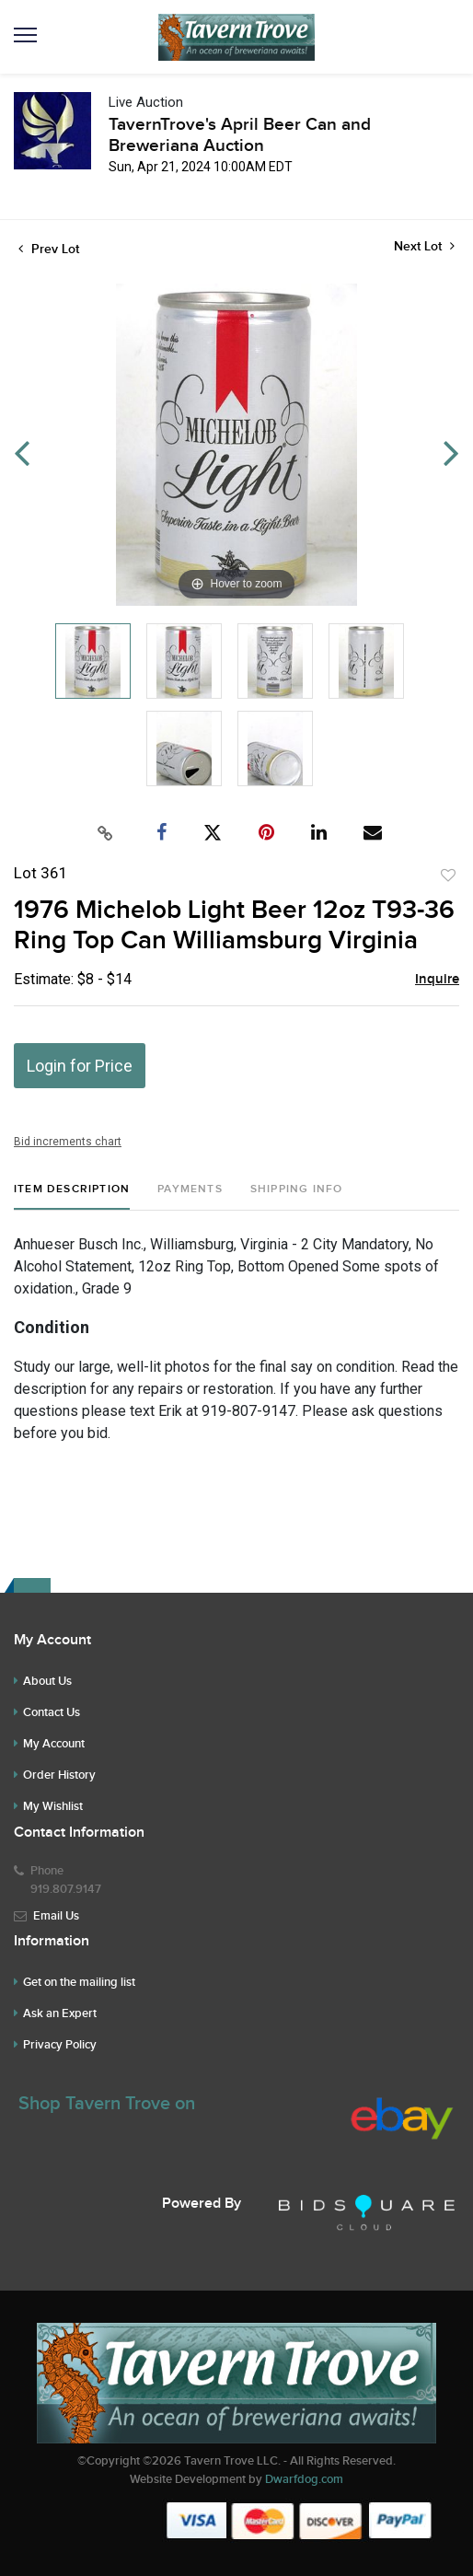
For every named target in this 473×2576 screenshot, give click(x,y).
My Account (54, 1743)
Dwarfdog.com (304, 2479)
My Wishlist (53, 1806)
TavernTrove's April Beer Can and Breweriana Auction (240, 135)
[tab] (72, 1196)
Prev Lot (48, 249)
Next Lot (424, 246)
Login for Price (80, 1065)
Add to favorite (448, 875)
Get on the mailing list (79, 1982)
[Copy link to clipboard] (106, 833)
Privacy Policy (60, 2044)
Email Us (56, 1916)
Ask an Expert (60, 2013)
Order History (59, 1775)
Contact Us (51, 1712)
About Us (47, 1681)
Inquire (437, 979)
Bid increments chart (67, 1141)
